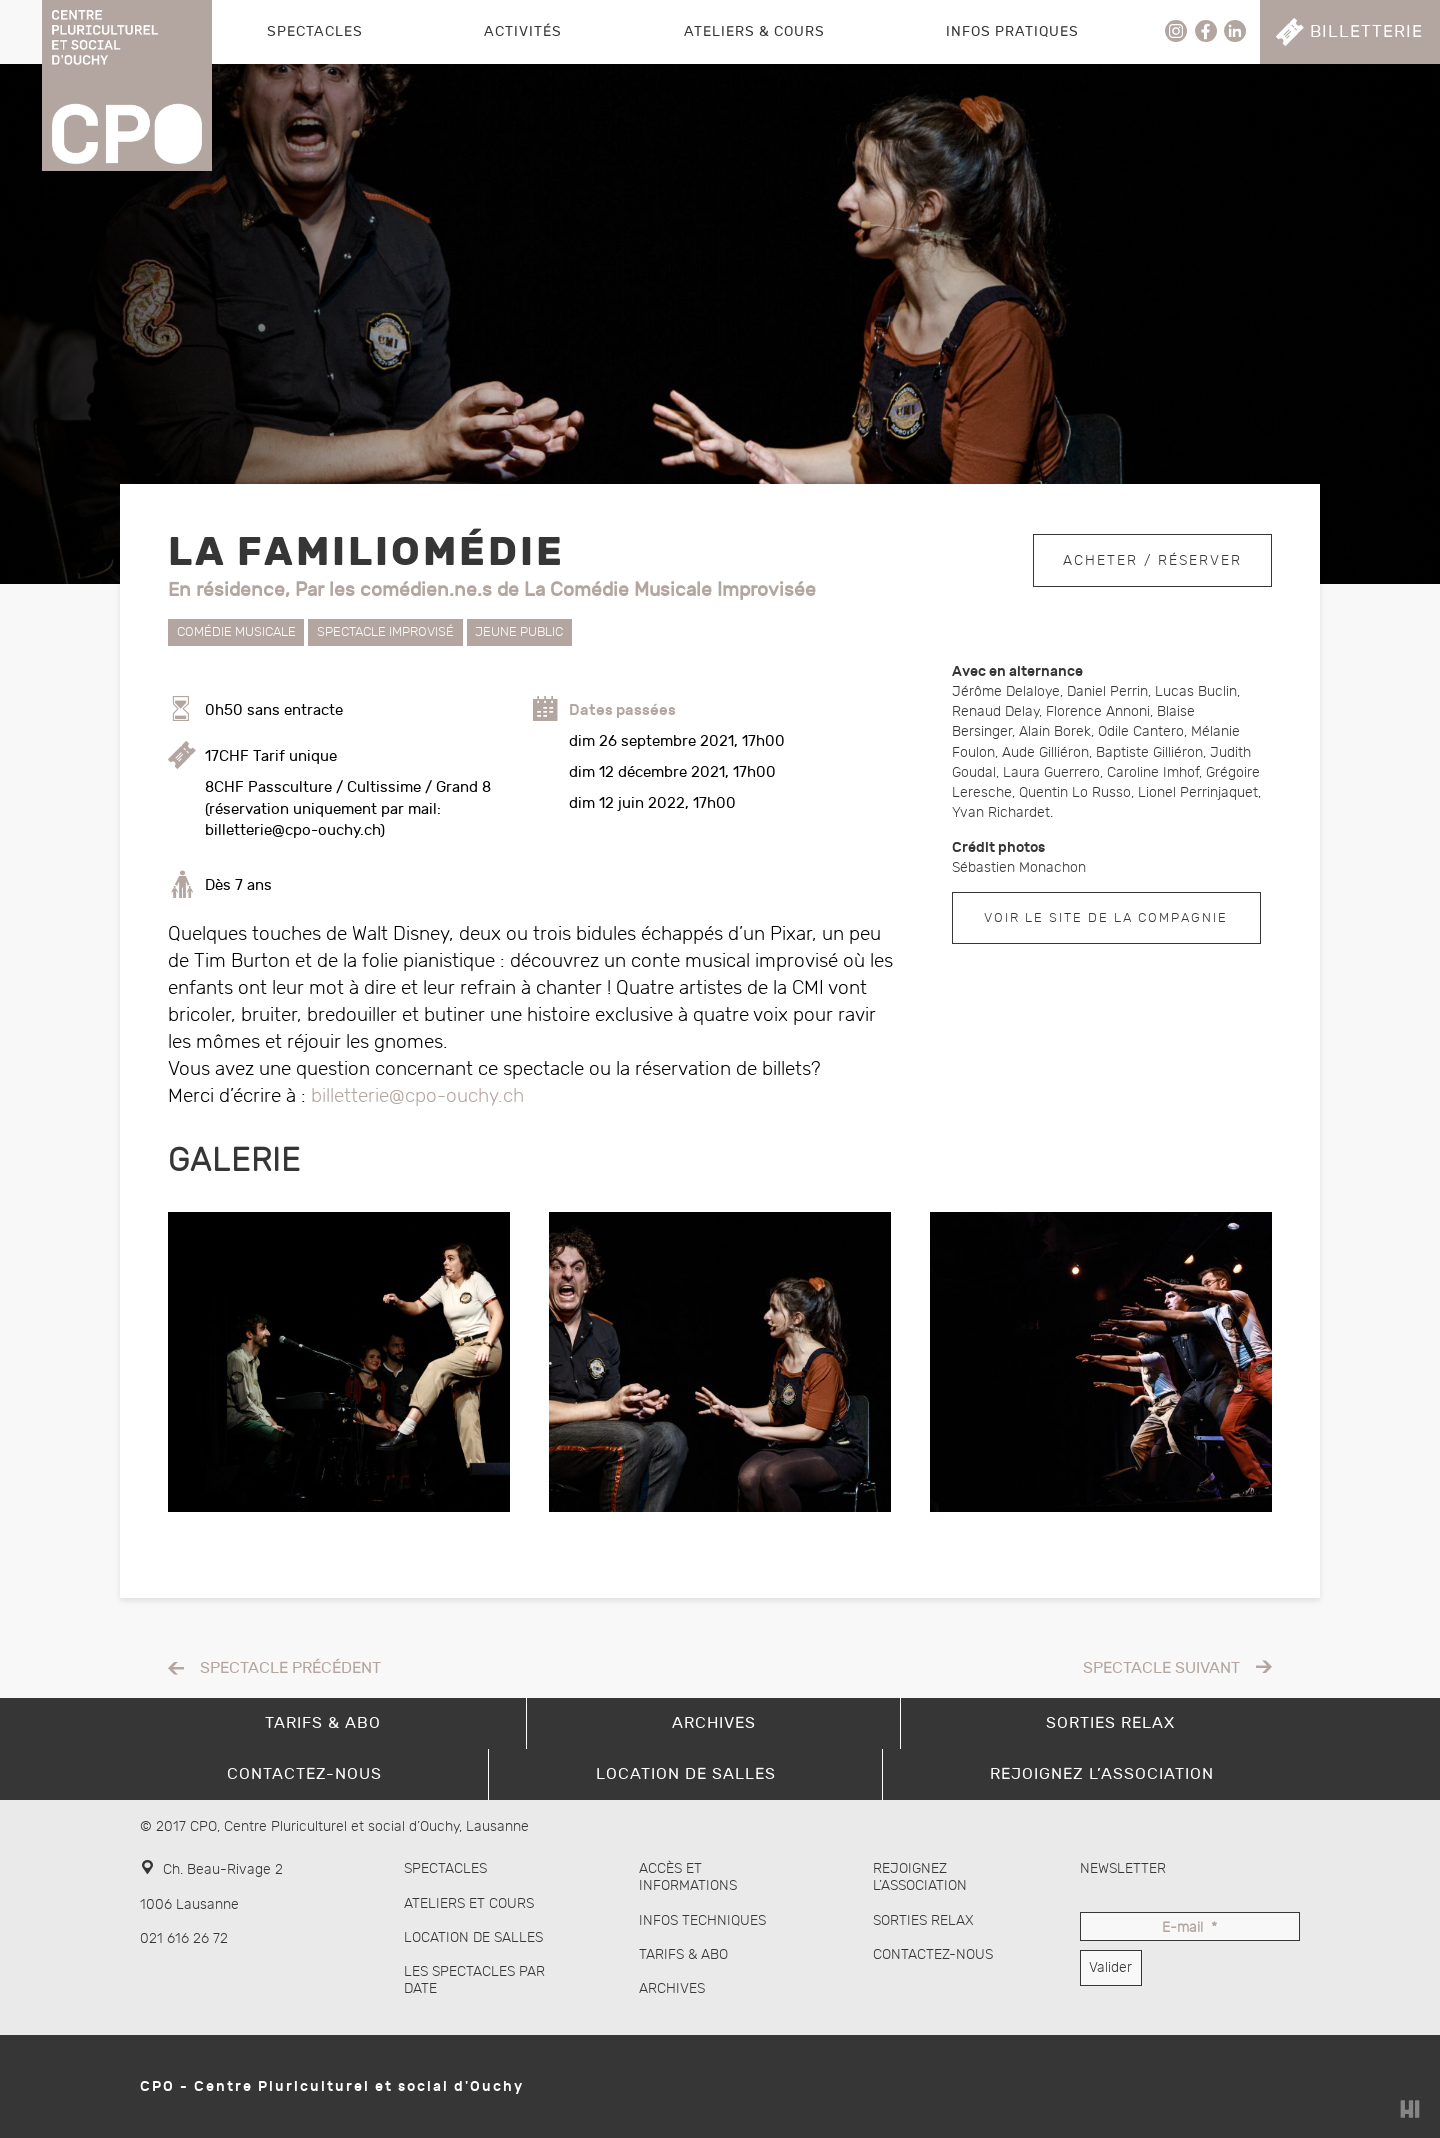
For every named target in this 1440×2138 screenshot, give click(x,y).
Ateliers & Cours (754, 31)
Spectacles (315, 31)
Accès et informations (688, 1877)
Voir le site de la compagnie (1106, 918)
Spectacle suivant (1161, 1668)
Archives (672, 1988)
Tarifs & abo (683, 1954)
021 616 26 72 (184, 1938)
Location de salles (473, 1937)
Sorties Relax (923, 1920)
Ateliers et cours (469, 1903)
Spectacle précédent (290, 1668)
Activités (523, 31)
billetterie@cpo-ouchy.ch (417, 1096)
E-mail (1189, 1928)
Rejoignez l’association (920, 1877)
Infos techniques (702, 1920)
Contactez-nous (933, 1954)
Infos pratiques (1012, 31)
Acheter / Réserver (1152, 558)
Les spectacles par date (474, 1980)
